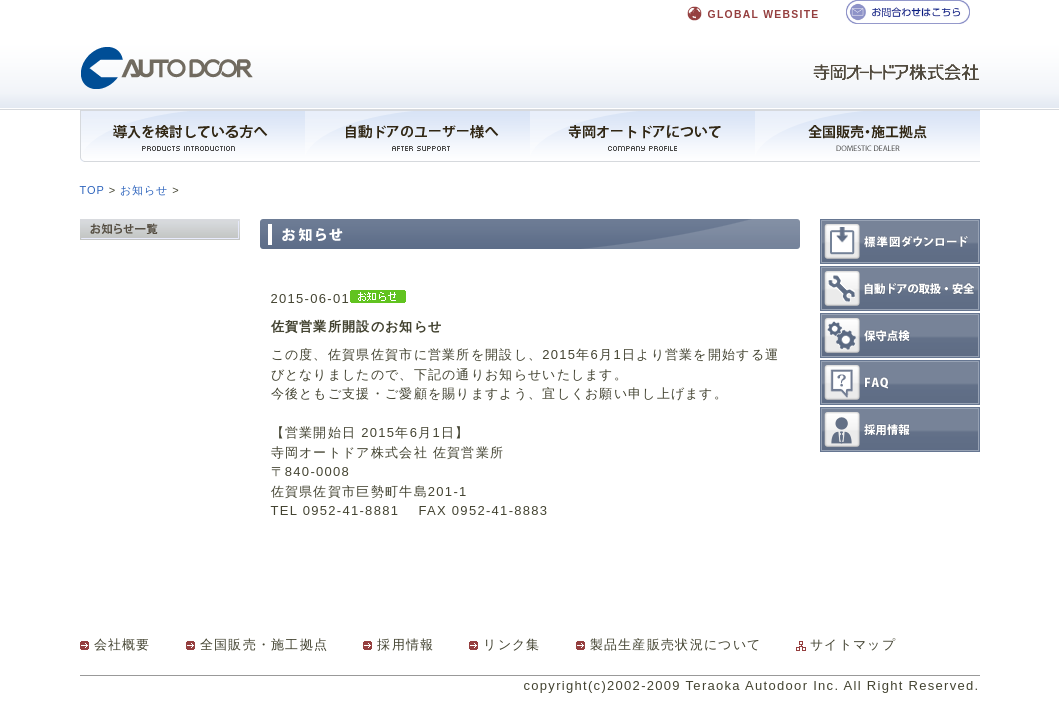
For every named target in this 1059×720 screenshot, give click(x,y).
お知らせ (144, 190)
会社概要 (122, 644)
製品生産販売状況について (676, 644)
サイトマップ (853, 644)
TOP (92, 190)
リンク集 (511, 644)
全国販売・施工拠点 (264, 644)
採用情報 (405, 644)
